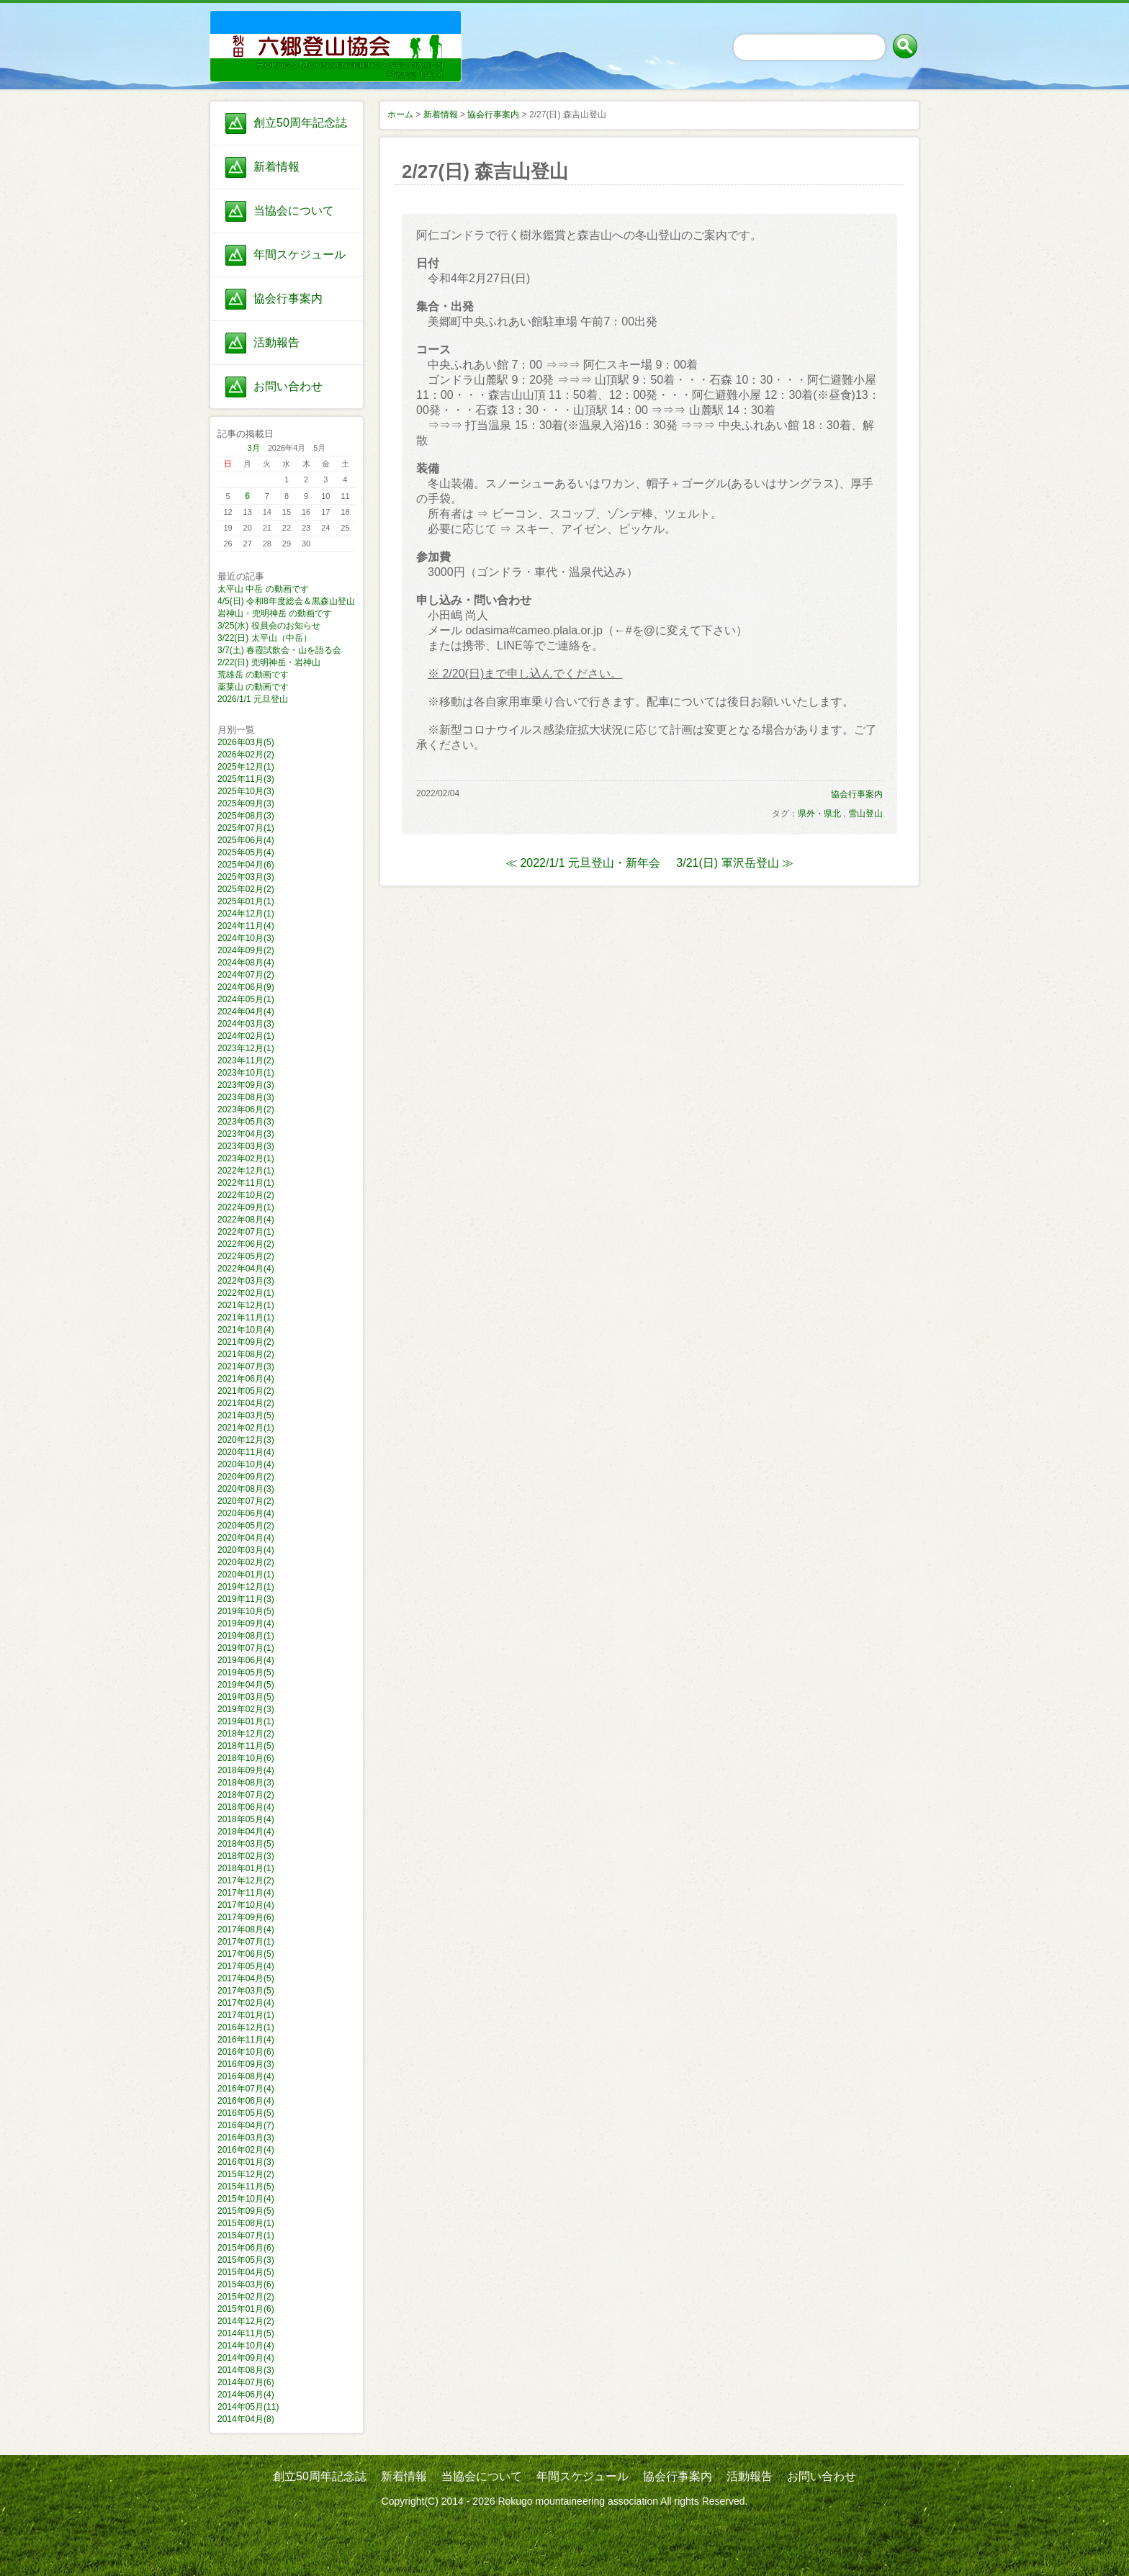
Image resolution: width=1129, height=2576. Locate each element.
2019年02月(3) (245, 1709)
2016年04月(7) (245, 2125)
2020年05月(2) (245, 1526)
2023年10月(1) (245, 1073)
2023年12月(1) (245, 1048)
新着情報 (276, 167)
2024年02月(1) (245, 1036)
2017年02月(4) (245, 2003)
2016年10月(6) (245, 2052)
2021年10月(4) (245, 1330)
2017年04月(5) (245, 1978)
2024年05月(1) (245, 999)
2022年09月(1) (245, 1207)
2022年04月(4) (245, 1269)
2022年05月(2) (245, 1256)
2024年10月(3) (245, 938)
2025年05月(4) (245, 852)
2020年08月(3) (245, 1489)
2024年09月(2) (245, 950)
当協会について (293, 210)
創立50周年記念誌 (300, 123)
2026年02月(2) (245, 754)
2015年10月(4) (245, 2199)
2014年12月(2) (245, 2321)
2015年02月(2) (245, 2297)
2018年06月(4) (245, 1807)
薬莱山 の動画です (253, 687)
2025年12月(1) (245, 767)
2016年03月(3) (245, 2138)
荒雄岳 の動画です (253, 675)
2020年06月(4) (245, 1513)
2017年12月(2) (245, 1880)
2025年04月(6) (245, 865)
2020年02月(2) (245, 1562)
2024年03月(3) (245, 1024)
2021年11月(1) (245, 1317)
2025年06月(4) (245, 840)
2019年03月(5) (245, 1697)
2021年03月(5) (245, 1415)
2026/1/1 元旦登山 (252, 699)
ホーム (400, 114)
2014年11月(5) (245, 2333)
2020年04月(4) (245, 1538)
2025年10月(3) (245, 791)
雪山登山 (865, 814)
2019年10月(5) (245, 1611)
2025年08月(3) (245, 816)
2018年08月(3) (245, 1783)
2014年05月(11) (248, 2407)
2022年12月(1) (245, 1171)
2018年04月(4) (245, 1832)
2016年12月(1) (245, 2027)
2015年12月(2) (245, 2174)
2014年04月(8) (245, 2419)
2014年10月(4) (245, 2346)
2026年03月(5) (245, 742)
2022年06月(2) (245, 1244)
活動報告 (276, 342)
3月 (254, 447)
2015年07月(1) (245, 2235)
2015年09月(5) (245, 2211)
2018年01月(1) (245, 1868)
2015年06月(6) (245, 2248)
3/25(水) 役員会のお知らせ (268, 626)
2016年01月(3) (245, 2162)
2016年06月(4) (245, 2101)
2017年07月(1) (245, 1942)
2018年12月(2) (245, 1734)
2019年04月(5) (245, 1685)
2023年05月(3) (245, 1122)
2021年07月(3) (245, 1366)
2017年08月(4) (245, 1929)
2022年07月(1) (245, 1232)
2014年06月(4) (245, 2395)
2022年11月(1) (245, 1183)
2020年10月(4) (245, 1464)
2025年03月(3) (245, 877)
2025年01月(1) (245, 901)
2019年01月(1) (245, 1721)
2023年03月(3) (245, 1146)
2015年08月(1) (245, 2223)
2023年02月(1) (245, 1158)
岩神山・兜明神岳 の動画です (274, 613)
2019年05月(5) (245, 1672)
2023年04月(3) (245, 1134)
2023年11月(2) (245, 1060)
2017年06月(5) (245, 1954)
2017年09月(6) (245, 1917)
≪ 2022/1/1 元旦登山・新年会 (582, 863)
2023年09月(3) (245, 1085)
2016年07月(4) (245, 2089)
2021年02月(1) (245, 1428)
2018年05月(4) (245, 1819)
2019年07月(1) (245, 1648)
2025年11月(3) (245, 779)
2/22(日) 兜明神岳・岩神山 (268, 662)
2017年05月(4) (245, 1966)
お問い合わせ (288, 386)
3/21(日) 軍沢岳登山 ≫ (734, 863)
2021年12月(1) (245, 1305)
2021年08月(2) (245, 1354)
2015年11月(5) (245, 2186)
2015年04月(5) (245, 2272)
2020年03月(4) (245, 1550)
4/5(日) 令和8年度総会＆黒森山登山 (286, 601)
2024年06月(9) (245, 987)
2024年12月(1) (245, 914)
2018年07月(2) (245, 1795)
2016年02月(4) (245, 2150)
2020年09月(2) (245, 1477)
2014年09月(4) (245, 2358)
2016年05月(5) (245, 2113)
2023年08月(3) (245, 1097)
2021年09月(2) (245, 1342)
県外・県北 (819, 814)
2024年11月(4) (245, 926)
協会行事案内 (288, 298)
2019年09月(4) (245, 1623)
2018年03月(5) (245, 1844)
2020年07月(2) (245, 1501)
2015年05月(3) (245, 2260)
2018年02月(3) (245, 1856)
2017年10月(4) (245, 1905)
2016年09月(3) (245, 2064)
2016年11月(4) (245, 2040)
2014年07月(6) (245, 2382)
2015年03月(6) (245, 2284)
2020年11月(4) (245, 1452)
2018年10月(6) (245, 1758)
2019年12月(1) (245, 1587)
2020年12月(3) (245, 1440)
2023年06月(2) (245, 1109)
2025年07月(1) (245, 828)
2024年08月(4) (245, 963)
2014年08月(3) (245, 2370)
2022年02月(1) (245, 1293)
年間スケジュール (299, 254)
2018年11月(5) (245, 1746)
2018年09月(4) (245, 1770)
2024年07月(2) (245, 975)
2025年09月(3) (245, 803)
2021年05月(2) (245, 1391)
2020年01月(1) (245, 1575)
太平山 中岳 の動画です (263, 589)
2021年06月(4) (245, 1379)
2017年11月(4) (245, 1893)
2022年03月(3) (245, 1281)
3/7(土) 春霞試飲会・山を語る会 (279, 650)
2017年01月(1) (245, 2015)
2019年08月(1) (245, 1636)
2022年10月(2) (245, 1195)
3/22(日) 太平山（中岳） (264, 638)
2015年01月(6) (245, 2309)
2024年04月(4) (245, 1011)
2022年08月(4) (245, 1220)
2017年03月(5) (245, 1991)
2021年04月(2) (245, 1403)
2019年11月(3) (245, 1599)
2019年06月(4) (245, 1660)
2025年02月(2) (245, 889)
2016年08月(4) (245, 2076)
